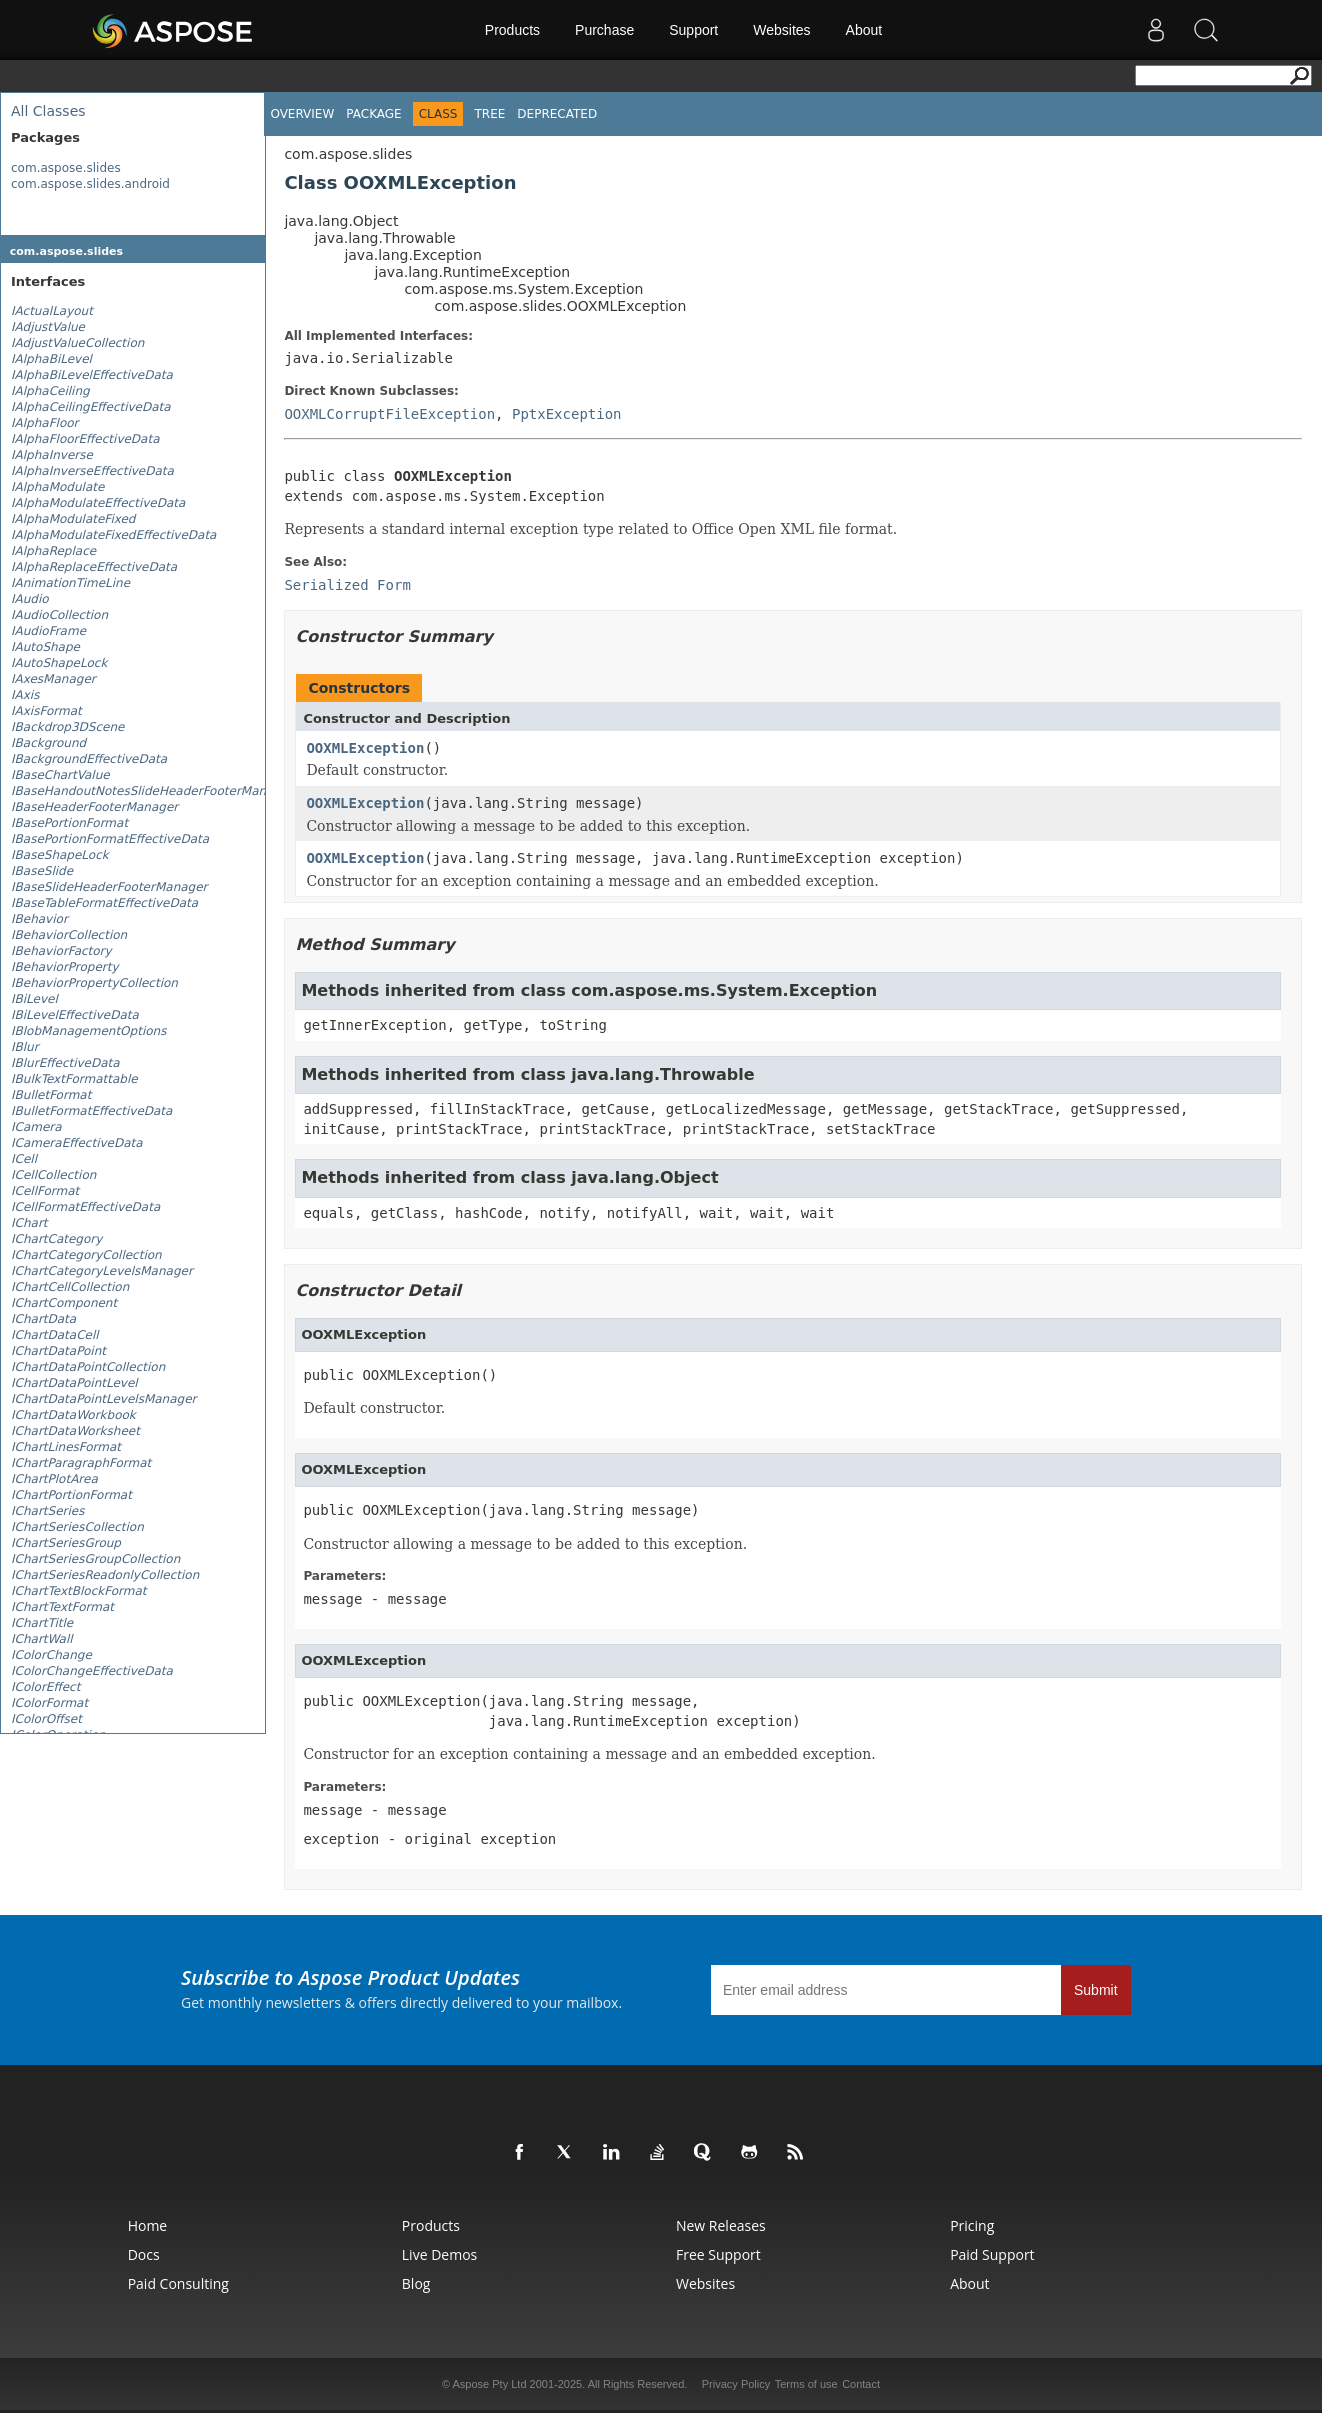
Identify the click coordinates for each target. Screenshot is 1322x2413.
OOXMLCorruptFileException (389, 414)
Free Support (718, 2254)
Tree (489, 114)
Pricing (972, 2225)
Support (693, 30)
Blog (416, 2283)
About (864, 30)
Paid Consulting (178, 2283)
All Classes (48, 111)
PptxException (567, 414)
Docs (144, 2254)
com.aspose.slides (66, 168)
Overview (302, 114)
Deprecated (557, 114)
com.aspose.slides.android (90, 184)
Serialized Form (347, 585)
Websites (781, 30)
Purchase (604, 30)
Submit (1096, 1990)
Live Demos (439, 2254)
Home (148, 2225)
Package (373, 114)
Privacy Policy (736, 2384)
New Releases (721, 2225)
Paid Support (992, 2254)
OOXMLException (365, 748)
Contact (861, 2384)
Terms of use (806, 2384)
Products (512, 30)
